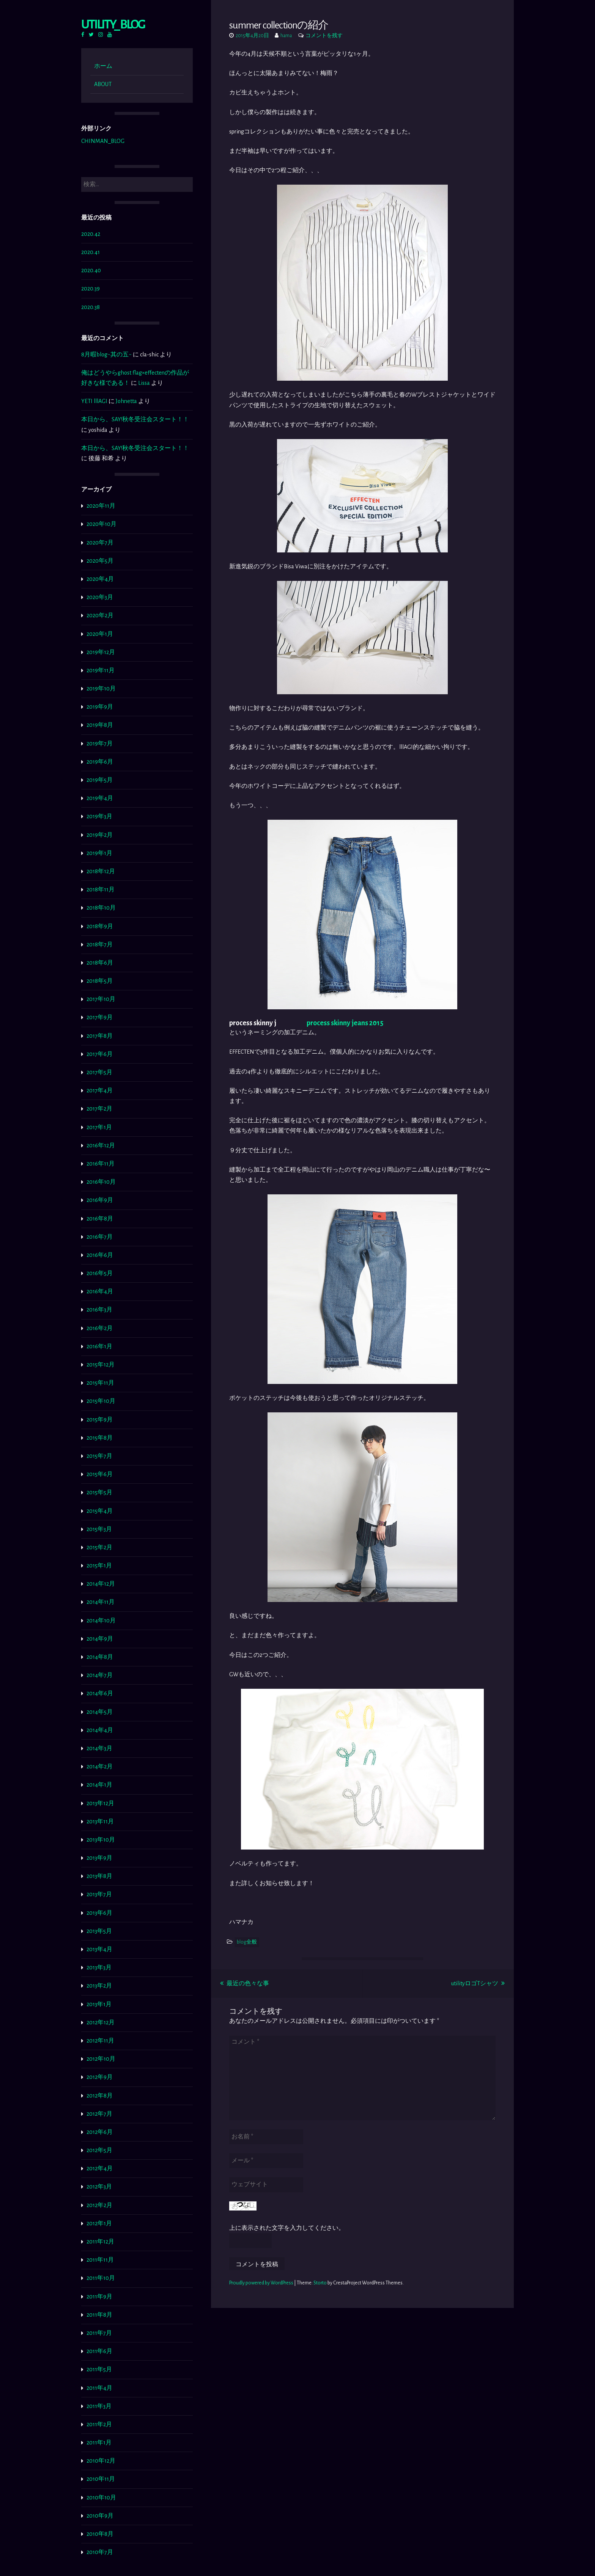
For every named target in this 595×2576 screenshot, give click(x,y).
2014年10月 (101, 1620)
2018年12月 (101, 871)
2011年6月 (99, 2351)
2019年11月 (101, 670)
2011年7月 (99, 2333)
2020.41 (90, 252)
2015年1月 (99, 1566)
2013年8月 (99, 1876)
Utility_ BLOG (113, 24)
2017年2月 (99, 1109)
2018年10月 (101, 908)
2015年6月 (100, 1474)
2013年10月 (101, 1840)
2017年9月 (100, 1017)
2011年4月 (99, 2388)
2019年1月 (99, 853)
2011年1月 (99, 2443)
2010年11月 (101, 2479)
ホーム (103, 66)
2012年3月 (99, 2187)
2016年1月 (99, 1346)
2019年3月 (99, 816)
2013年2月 (99, 1986)
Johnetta (126, 401)
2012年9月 (100, 2077)
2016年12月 (101, 1145)
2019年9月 (100, 707)
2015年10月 (101, 1401)
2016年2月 (100, 1328)
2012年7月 (99, 2114)
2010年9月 (100, 2516)
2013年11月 (100, 1821)
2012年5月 (99, 2150)
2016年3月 (99, 1310)
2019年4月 (100, 798)
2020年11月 (101, 506)
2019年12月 (101, 652)
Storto (320, 2283)
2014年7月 (100, 1675)
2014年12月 (101, 1584)
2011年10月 (101, 2278)
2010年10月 (101, 2497)
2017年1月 (99, 1127)
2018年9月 (100, 926)
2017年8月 (100, 1036)
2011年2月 (99, 2424)
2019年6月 (100, 762)
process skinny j (252, 1023)
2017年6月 (100, 1054)
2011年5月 (99, 2369)
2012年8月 (100, 2096)
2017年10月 (101, 999)
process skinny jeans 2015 (345, 1023)
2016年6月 (100, 1255)
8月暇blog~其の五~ (106, 354)
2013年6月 (99, 1913)
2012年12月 (101, 2022)
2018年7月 (100, 944)
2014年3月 (99, 1748)
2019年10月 (101, 689)
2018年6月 (100, 963)
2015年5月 (99, 1492)
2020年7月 (100, 543)
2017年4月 (100, 1090)
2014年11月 (101, 1602)
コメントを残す (324, 35)
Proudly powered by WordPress (261, 2283)
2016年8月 (100, 1219)
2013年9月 (99, 1858)
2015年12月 (101, 1365)
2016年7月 (100, 1237)
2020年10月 (101, 524)
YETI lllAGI (94, 401)
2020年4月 (100, 579)
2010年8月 (100, 2534)
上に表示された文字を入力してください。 (287, 2228)
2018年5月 (100, 981)
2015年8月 (100, 1438)
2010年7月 (100, 2552)
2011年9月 (99, 2297)
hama (286, 35)
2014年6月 (100, 1693)
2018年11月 (101, 889)
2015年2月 (99, 1547)
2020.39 (90, 289)
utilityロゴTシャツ (478, 1983)
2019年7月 (100, 743)
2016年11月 (101, 1164)
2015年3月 (99, 1529)
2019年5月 (100, 780)
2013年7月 (99, 1894)
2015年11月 (100, 1383)
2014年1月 (99, 1785)
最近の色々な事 (244, 1983)
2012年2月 (99, 2205)
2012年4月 (100, 2168)
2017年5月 (99, 1072)
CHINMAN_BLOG (102, 141)
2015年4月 (100, 1511)
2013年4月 (99, 1949)
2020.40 (91, 270)
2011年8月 (99, 2315)
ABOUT (103, 84)
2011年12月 (100, 2242)
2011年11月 (100, 2260)
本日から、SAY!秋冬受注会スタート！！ (135, 419)
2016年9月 (100, 1200)
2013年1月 (99, 2004)
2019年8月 (100, 725)
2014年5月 (100, 1712)
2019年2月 (100, 835)
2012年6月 (100, 2132)
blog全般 (247, 1942)
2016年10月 (101, 1182)
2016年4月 (100, 1291)
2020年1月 (100, 634)
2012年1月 (99, 2223)
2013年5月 (99, 1931)
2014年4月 (100, 1730)
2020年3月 (100, 597)
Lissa (144, 383)
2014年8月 (100, 1657)
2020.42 (90, 234)
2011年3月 (99, 2406)
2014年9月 (100, 1639)
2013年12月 (100, 1803)
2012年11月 (100, 2041)
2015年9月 (100, 1420)
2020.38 (90, 307)
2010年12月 (101, 2461)
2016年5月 (100, 1273)
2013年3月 (99, 1967)
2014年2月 (100, 1766)
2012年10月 (101, 2059)
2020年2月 (100, 615)
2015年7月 (99, 1456)
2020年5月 (100, 561)
